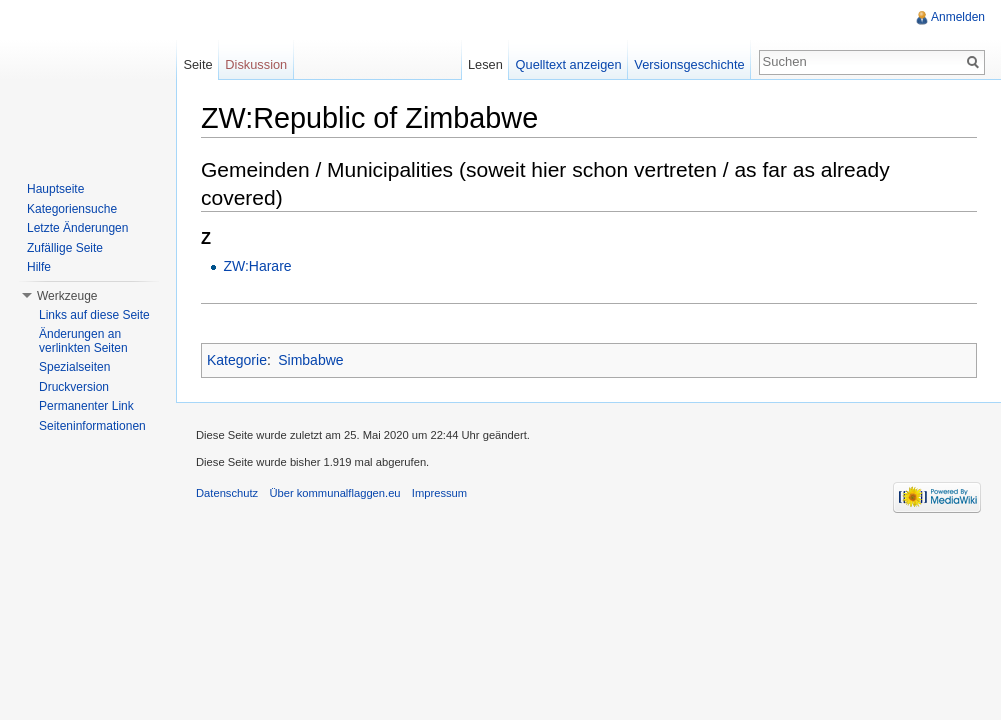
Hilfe (39, 267)
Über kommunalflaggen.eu (334, 493)
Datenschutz (227, 493)
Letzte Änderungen (77, 228)
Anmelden (958, 17)
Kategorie (237, 360)
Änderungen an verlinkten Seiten (83, 341)
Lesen (485, 64)
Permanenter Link (86, 406)
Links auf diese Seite (94, 315)
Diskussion (256, 64)
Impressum (439, 493)
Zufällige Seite (65, 248)
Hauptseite (55, 189)
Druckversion (74, 387)
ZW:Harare (257, 266)
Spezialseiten (74, 367)
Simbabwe (310, 360)
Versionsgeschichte (689, 64)
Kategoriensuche (72, 209)
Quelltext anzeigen (569, 64)
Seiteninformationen (92, 426)
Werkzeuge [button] (67, 296)
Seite (197, 64)
